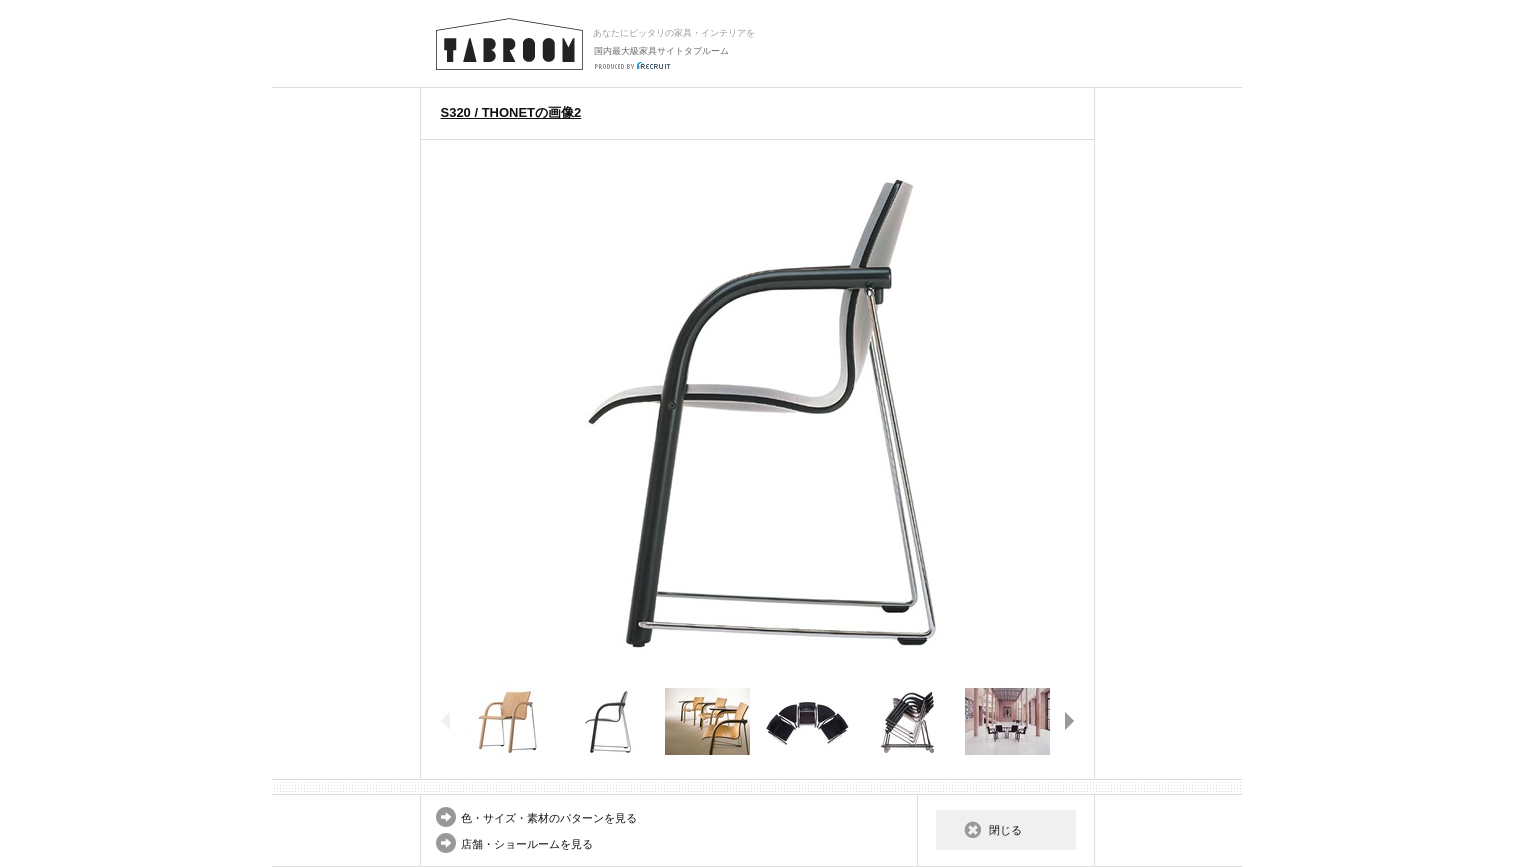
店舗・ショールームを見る (527, 844)
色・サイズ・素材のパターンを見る (549, 818)
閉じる (1005, 830)
